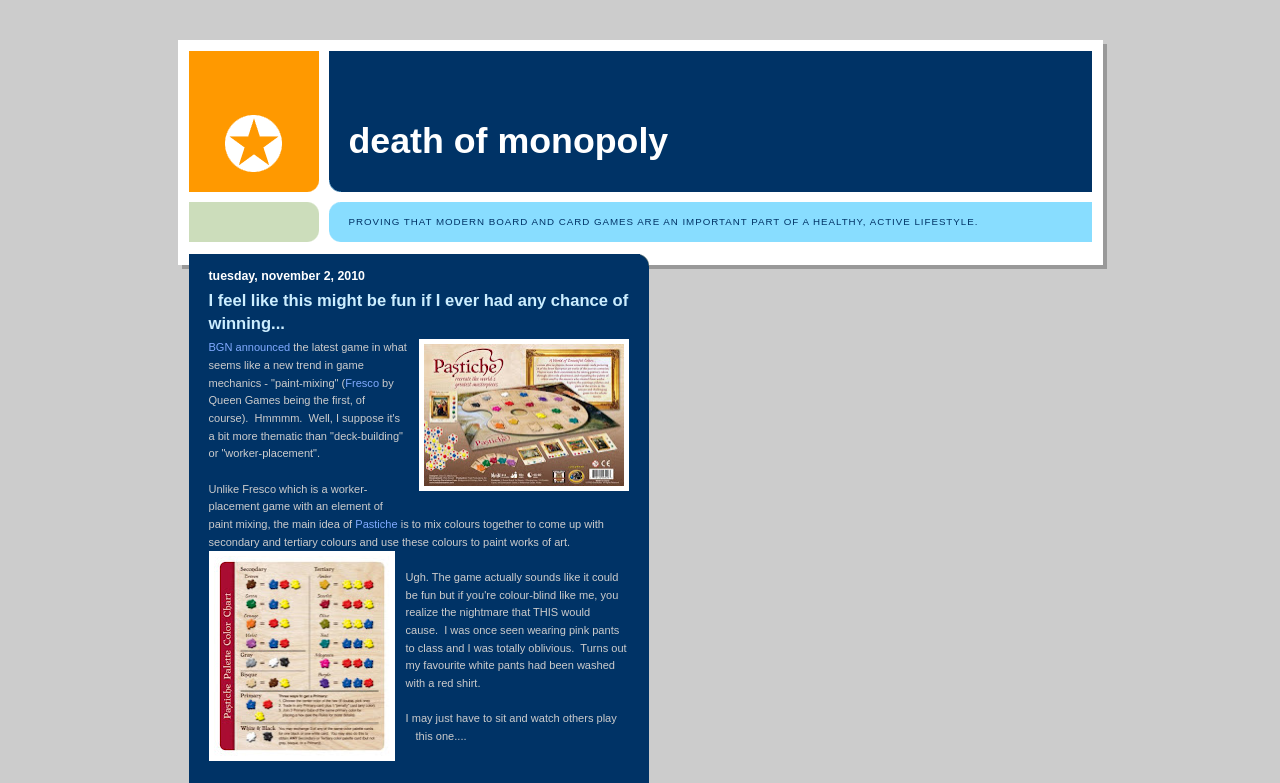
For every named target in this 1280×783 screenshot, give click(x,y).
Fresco (362, 383)
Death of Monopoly (509, 141)
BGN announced (250, 347)
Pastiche (376, 524)
